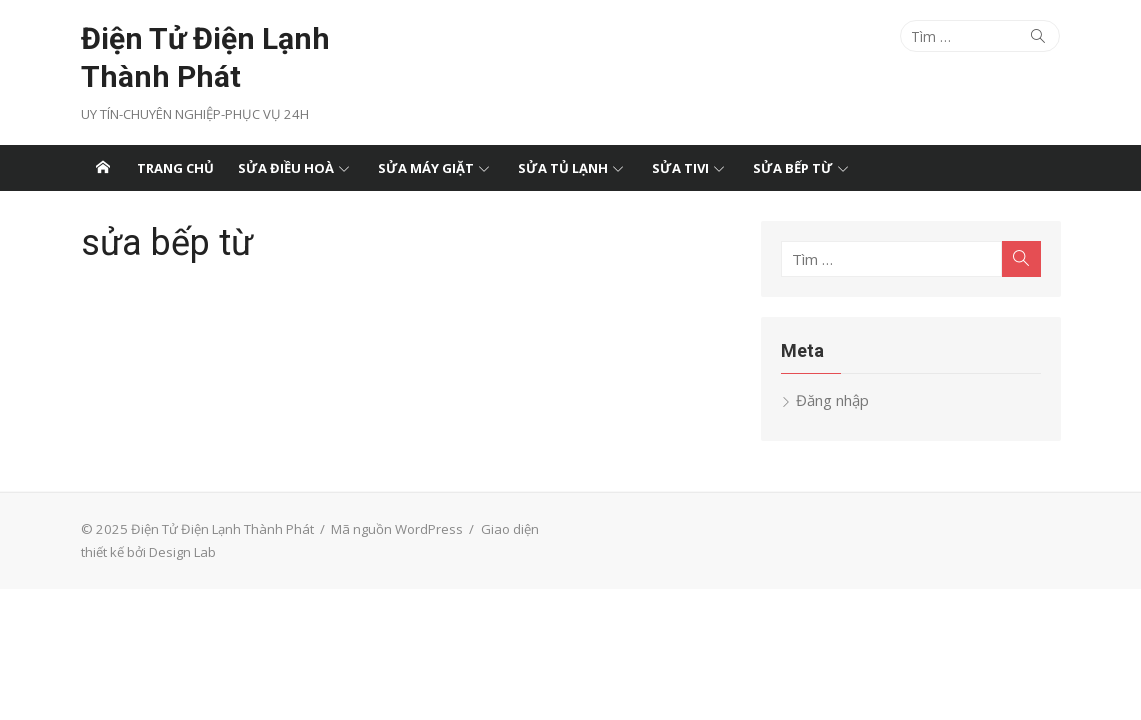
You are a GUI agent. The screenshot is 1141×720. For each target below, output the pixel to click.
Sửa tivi (680, 168)
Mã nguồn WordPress (397, 529)
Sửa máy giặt (426, 168)
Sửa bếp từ (793, 168)
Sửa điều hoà (286, 168)
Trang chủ (175, 168)
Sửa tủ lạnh (563, 168)
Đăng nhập (832, 400)
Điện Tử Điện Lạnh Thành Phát (205, 57)
